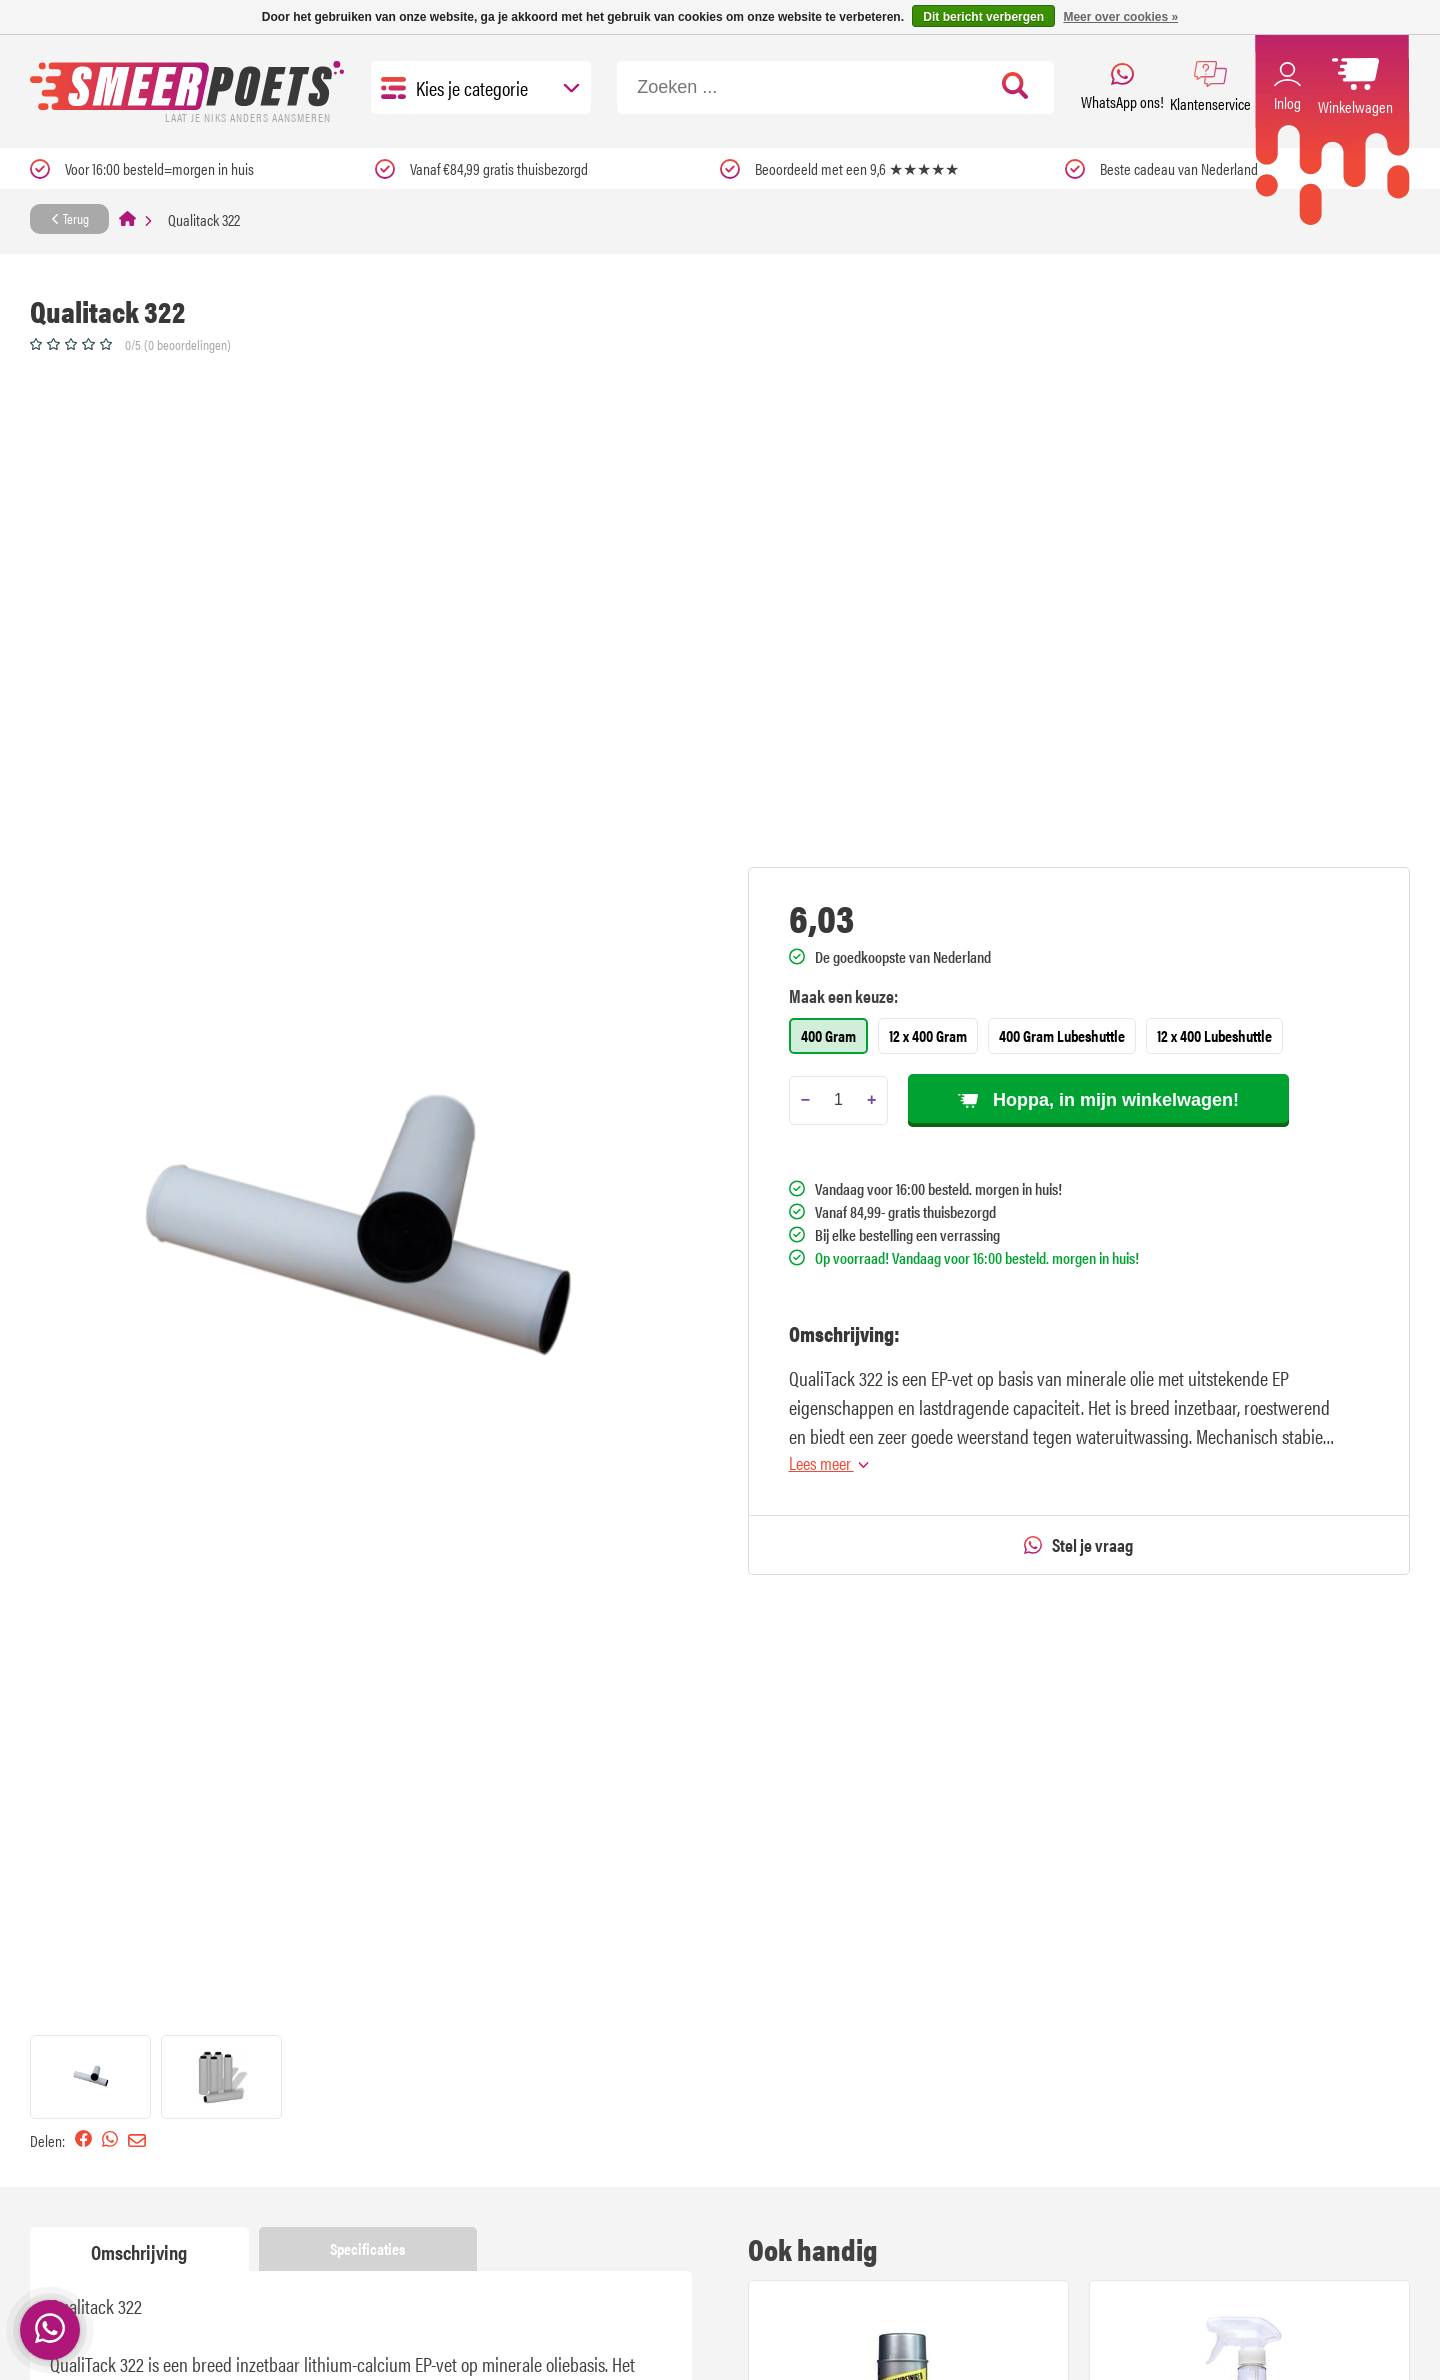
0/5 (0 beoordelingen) (178, 344)
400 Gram (828, 1035)
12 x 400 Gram (928, 1035)
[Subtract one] (805, 1100)
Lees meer (829, 1462)
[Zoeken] (835, 87)
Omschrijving (139, 2251)
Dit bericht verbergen (983, 17)
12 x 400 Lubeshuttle (1214, 1035)
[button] (90, 2077)
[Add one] (871, 1100)
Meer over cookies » (1120, 17)
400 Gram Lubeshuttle (1062, 1035)
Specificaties (367, 2248)
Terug (69, 218)
